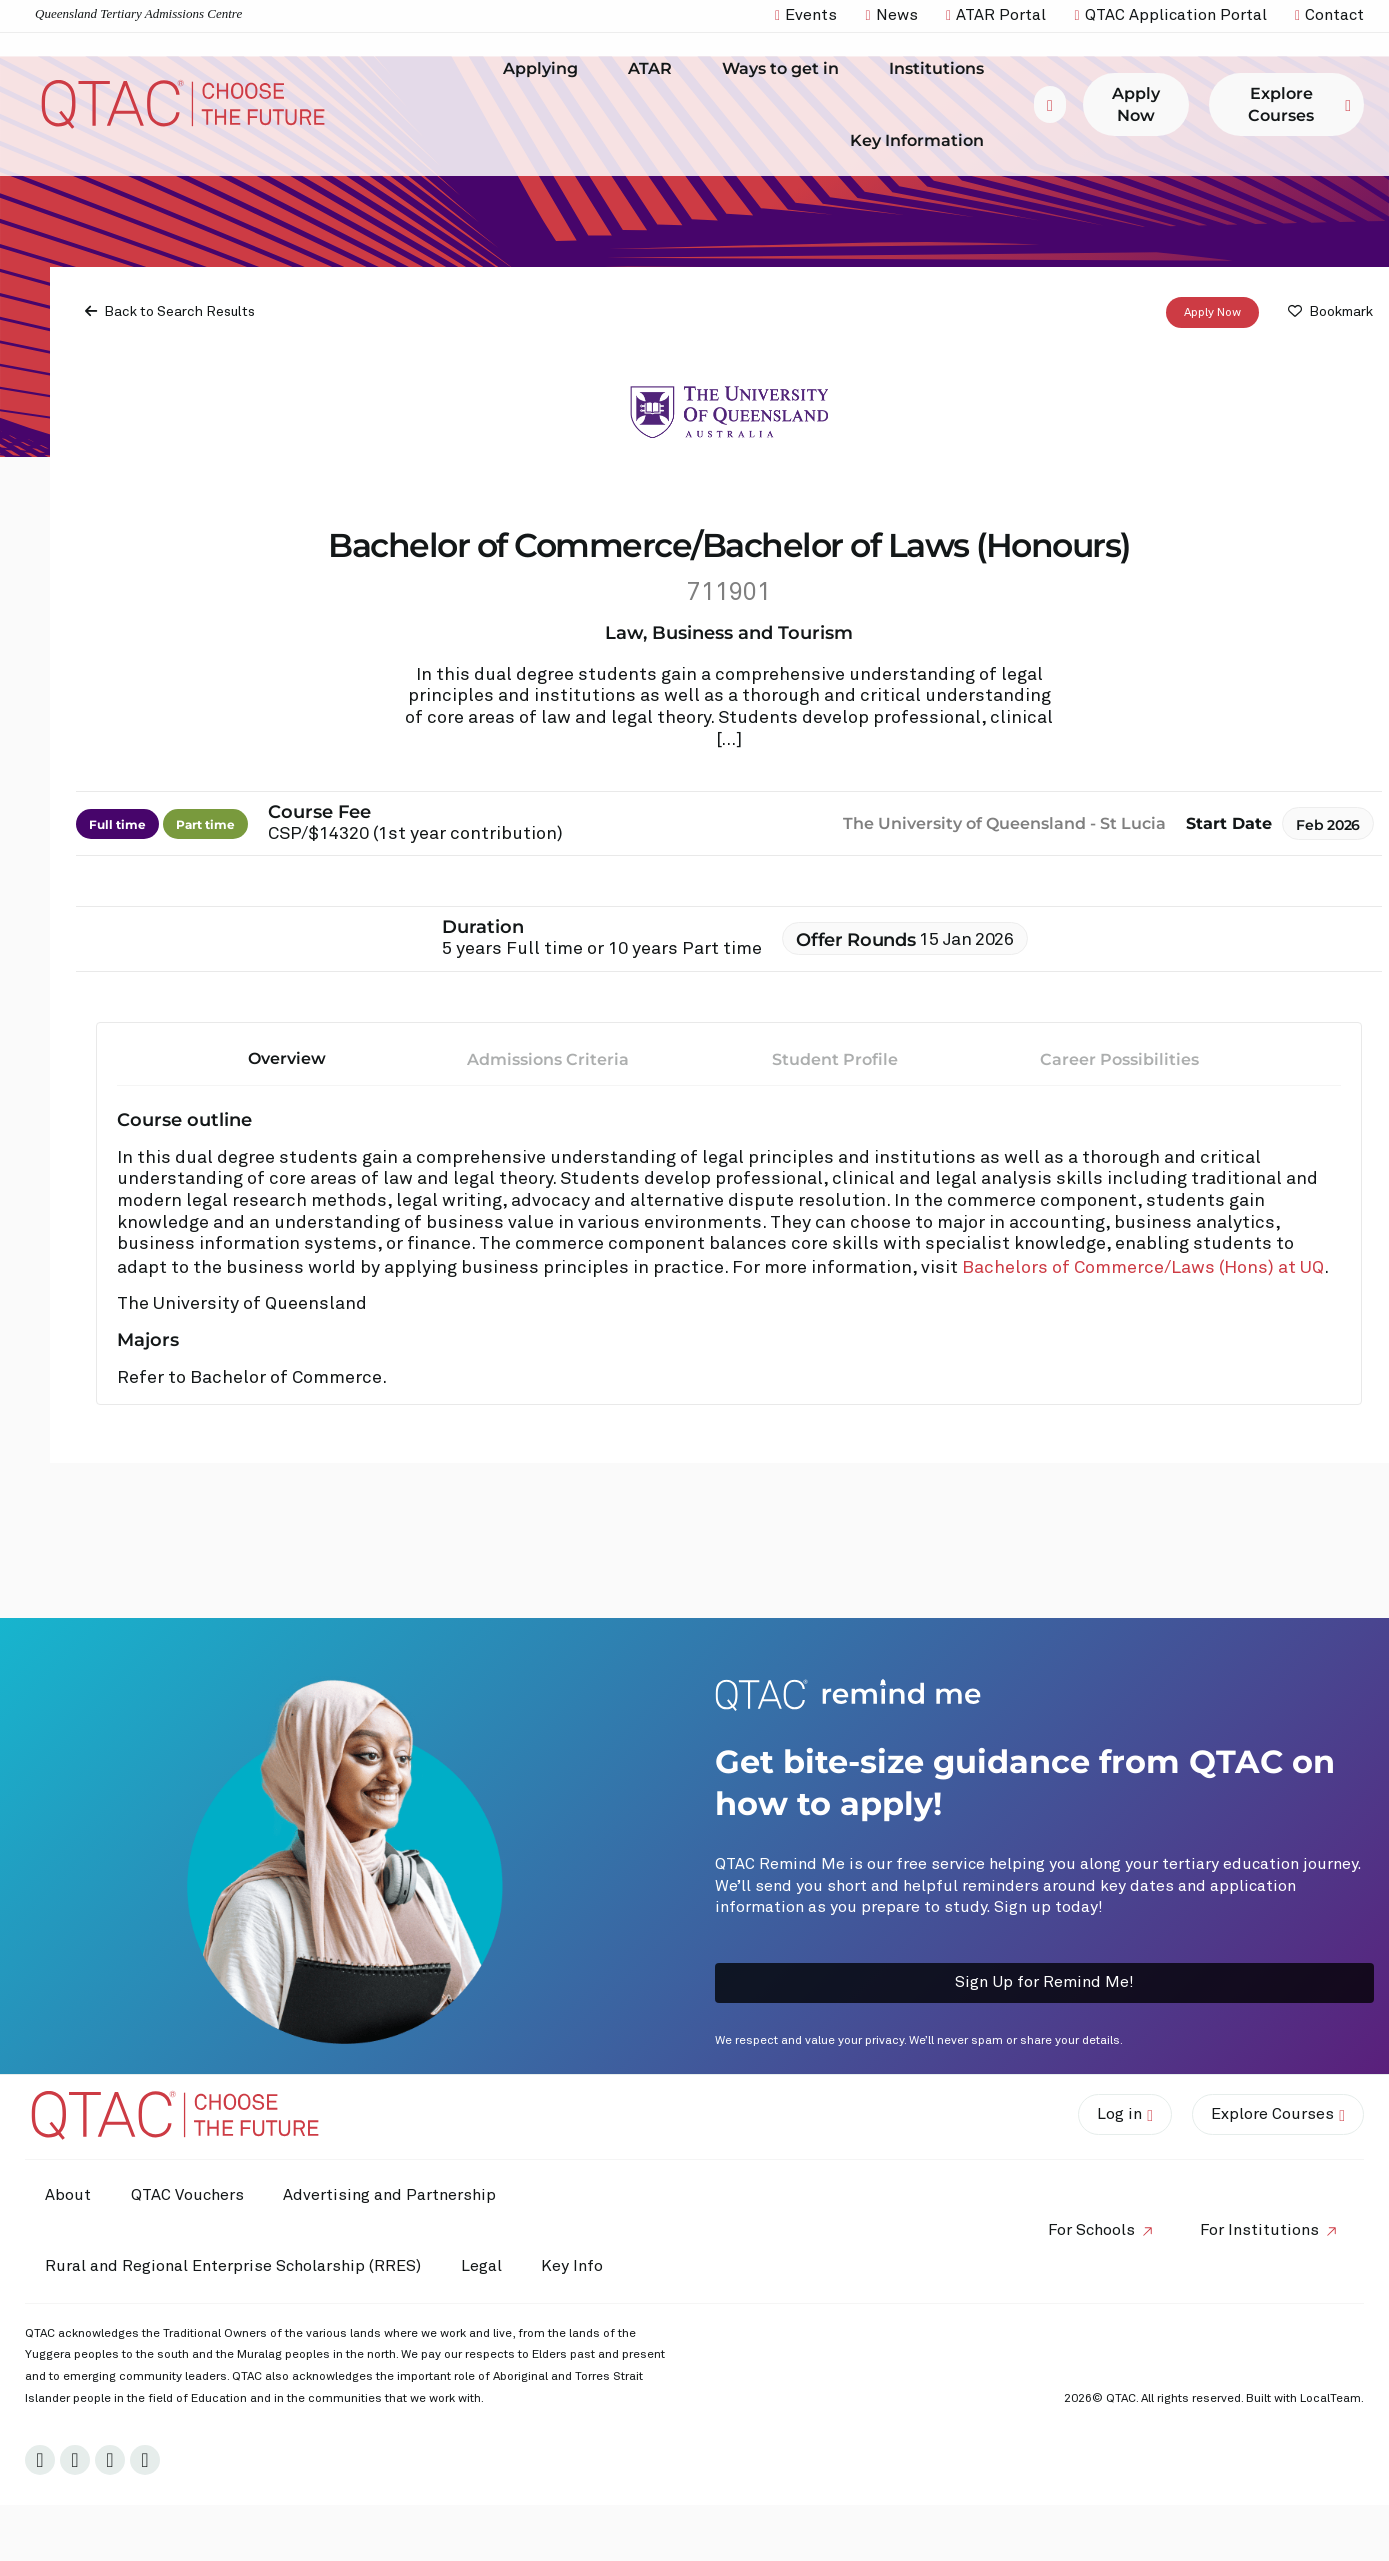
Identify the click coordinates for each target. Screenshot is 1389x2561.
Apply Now (1212, 313)
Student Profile (835, 1059)
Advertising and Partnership (390, 2195)
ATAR (655, 69)
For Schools (1091, 2230)
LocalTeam (1330, 2399)
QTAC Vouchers (187, 2195)
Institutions (941, 69)
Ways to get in (785, 69)
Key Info (578, 2267)
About (68, 2195)
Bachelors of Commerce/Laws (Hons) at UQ (1143, 1268)
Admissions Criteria (548, 1059)
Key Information (922, 140)
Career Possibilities (1119, 1059)
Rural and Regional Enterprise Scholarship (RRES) (233, 2266)
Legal (481, 2266)
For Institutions (1259, 2230)
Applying (545, 69)
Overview (287, 1058)
